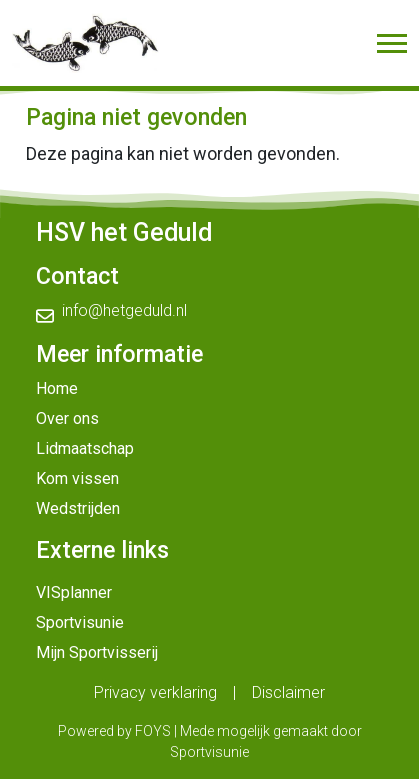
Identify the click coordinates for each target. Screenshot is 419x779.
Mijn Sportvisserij (97, 652)
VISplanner (74, 592)
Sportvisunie (80, 622)
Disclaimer (288, 692)
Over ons (67, 418)
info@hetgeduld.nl (124, 310)
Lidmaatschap (85, 448)
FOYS (153, 731)
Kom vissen (77, 478)
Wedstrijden (78, 508)
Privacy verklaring (155, 692)
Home (57, 388)
